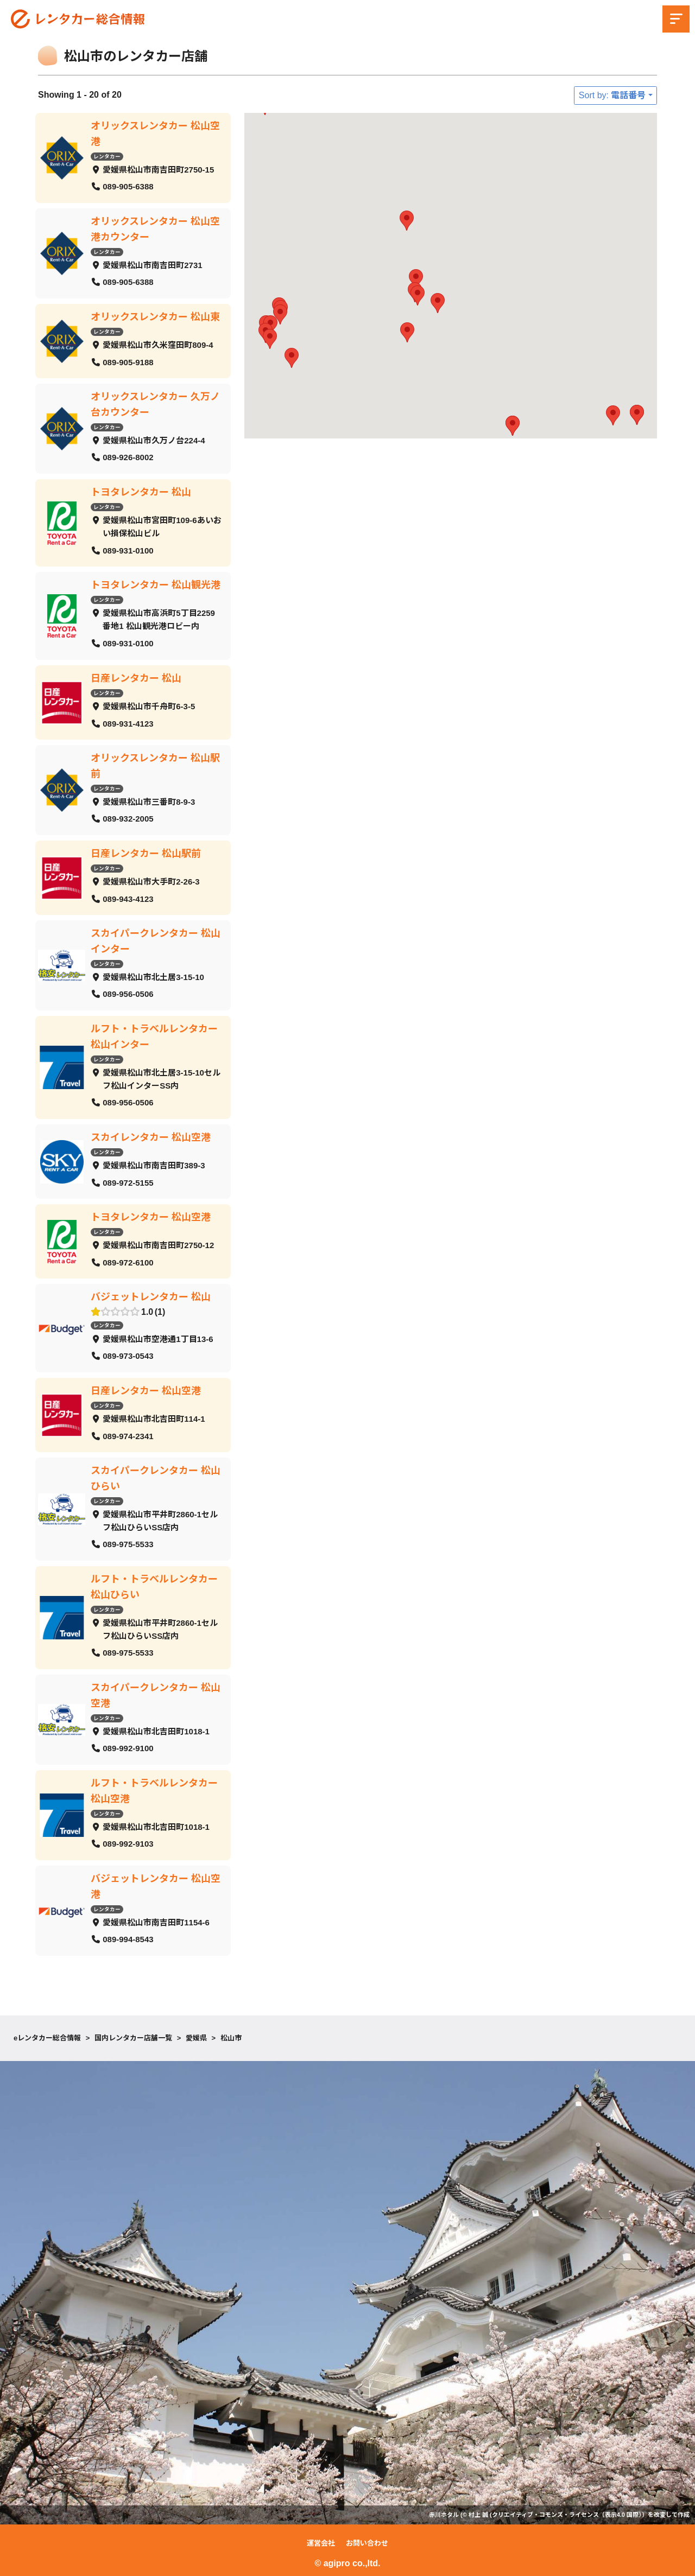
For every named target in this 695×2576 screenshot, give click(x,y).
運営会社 (321, 2543)
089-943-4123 (128, 898)
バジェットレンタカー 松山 (151, 1297)
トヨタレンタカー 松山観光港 (155, 585)
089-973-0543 (128, 1355)
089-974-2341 (128, 1435)
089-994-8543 (128, 1939)
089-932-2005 (128, 818)
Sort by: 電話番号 (612, 95)
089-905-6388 (128, 186)
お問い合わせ (367, 2543)
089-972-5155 (128, 1182)
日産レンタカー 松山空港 (146, 1390)
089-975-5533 (128, 1544)
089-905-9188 (128, 361)
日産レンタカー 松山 (136, 677)
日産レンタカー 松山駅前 (146, 853)
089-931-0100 (128, 550)
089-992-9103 (128, 1843)
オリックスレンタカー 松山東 (155, 316)
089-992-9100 (128, 1748)
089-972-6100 (128, 1262)
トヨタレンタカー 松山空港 (151, 1217)
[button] (613, 415)
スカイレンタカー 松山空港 (151, 1136)
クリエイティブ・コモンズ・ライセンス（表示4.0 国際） (567, 2514)
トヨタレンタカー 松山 (141, 492)
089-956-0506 (128, 993)
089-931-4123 (128, 723)
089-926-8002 (128, 457)
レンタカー (107, 156)
